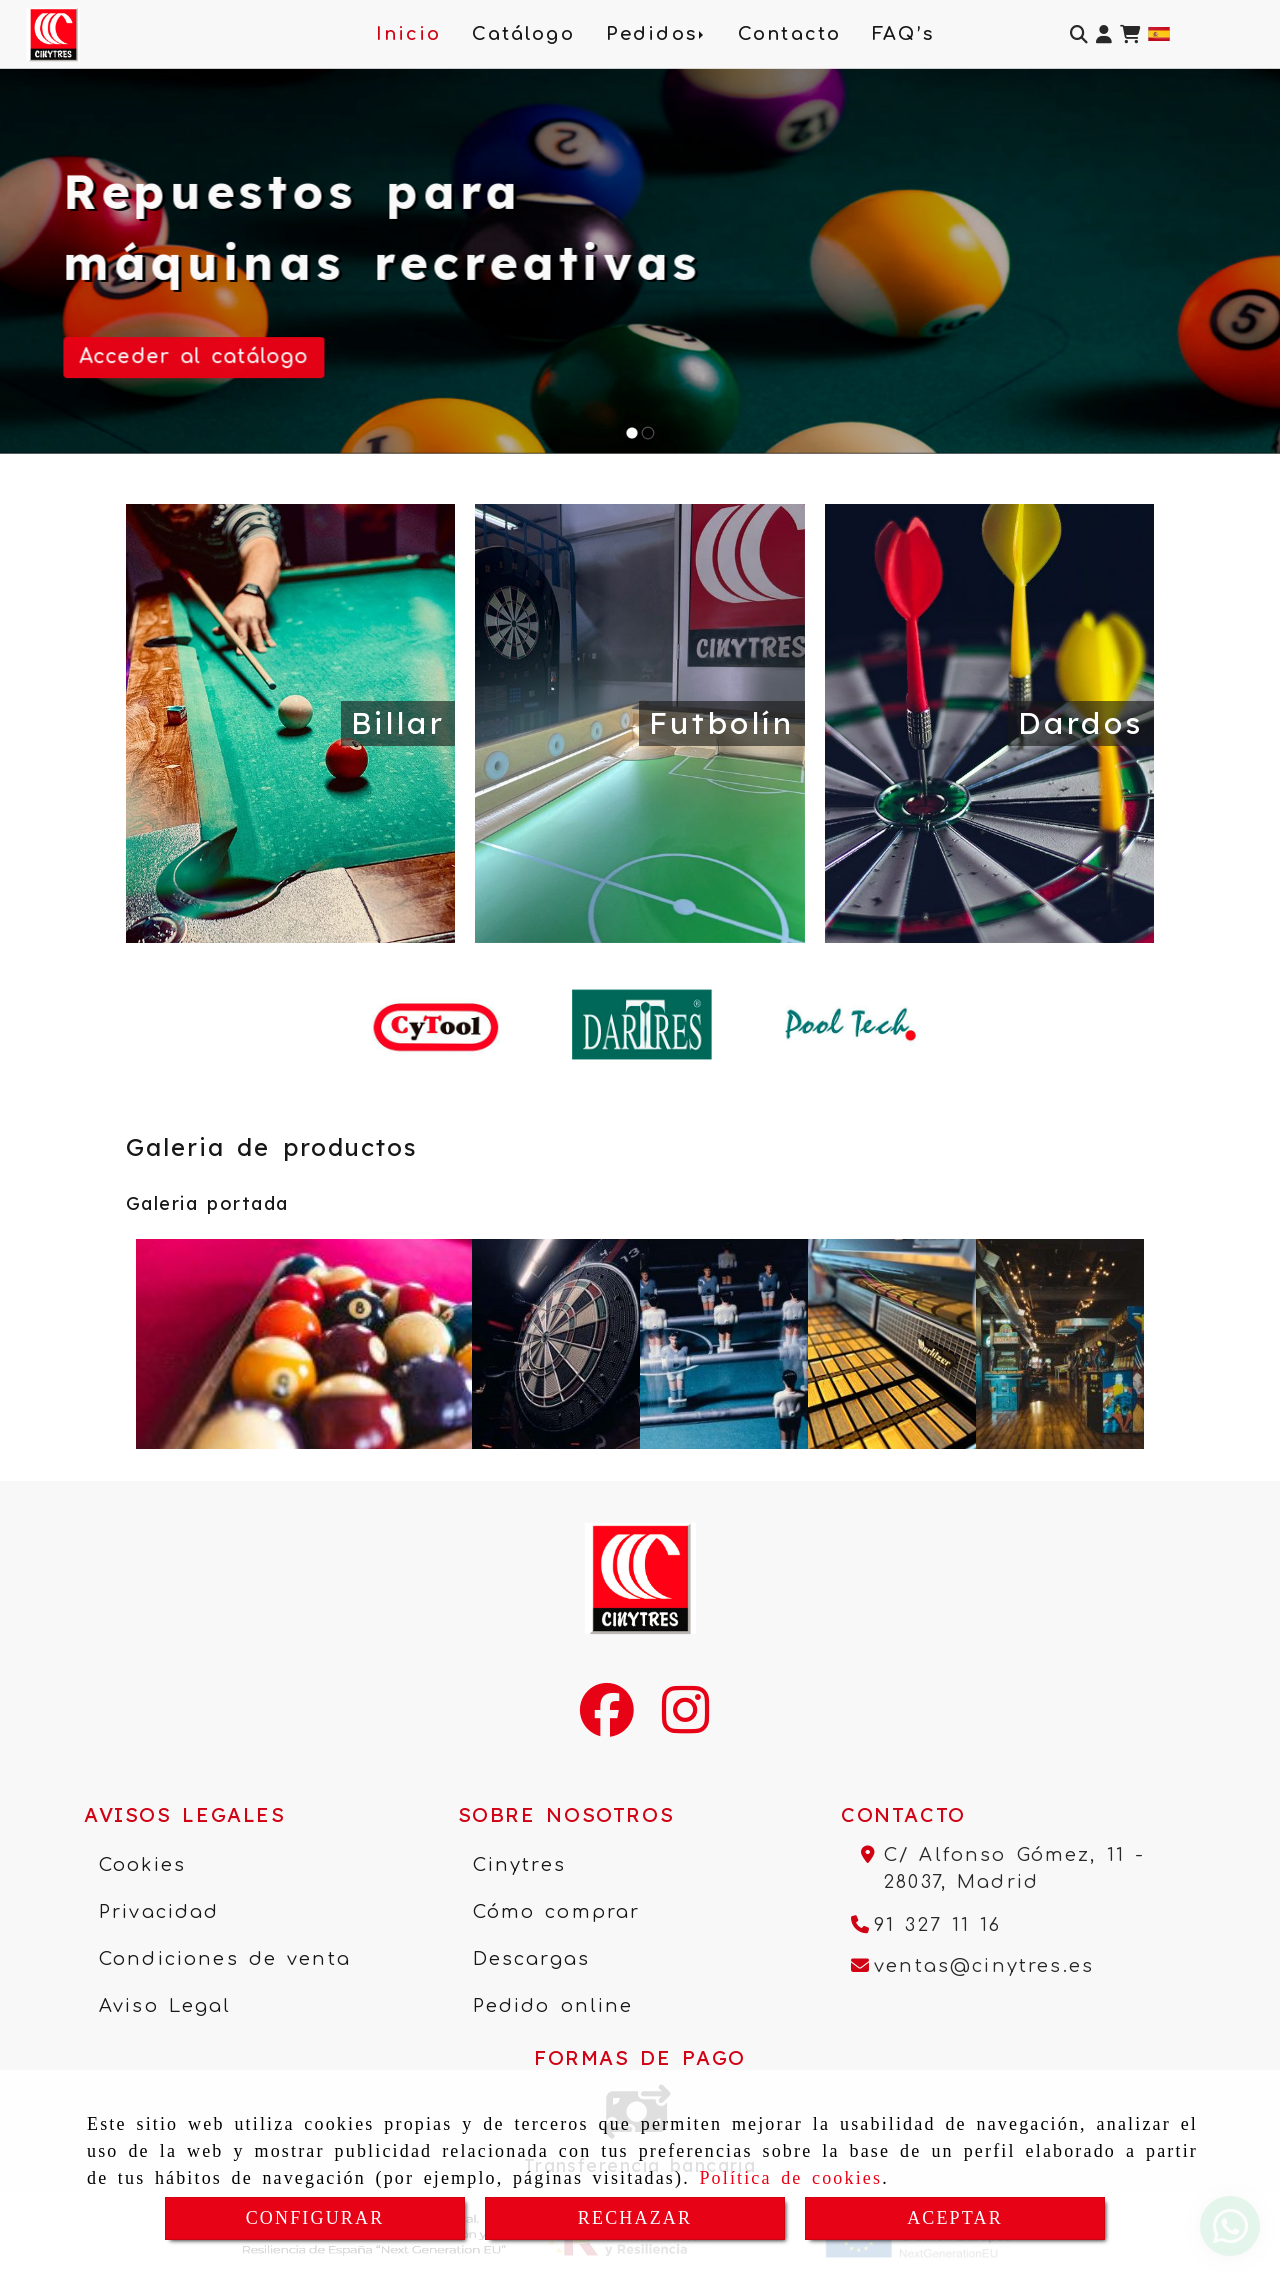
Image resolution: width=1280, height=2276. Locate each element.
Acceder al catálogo (194, 356)
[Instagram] (685, 1723)
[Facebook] (607, 1723)
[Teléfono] (926, 1925)
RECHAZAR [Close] (635, 2218)
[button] (1104, 34)
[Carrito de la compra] (1130, 34)
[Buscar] (1079, 34)
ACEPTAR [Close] (955, 2218)
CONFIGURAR (315, 2218)
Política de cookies (790, 2178)
